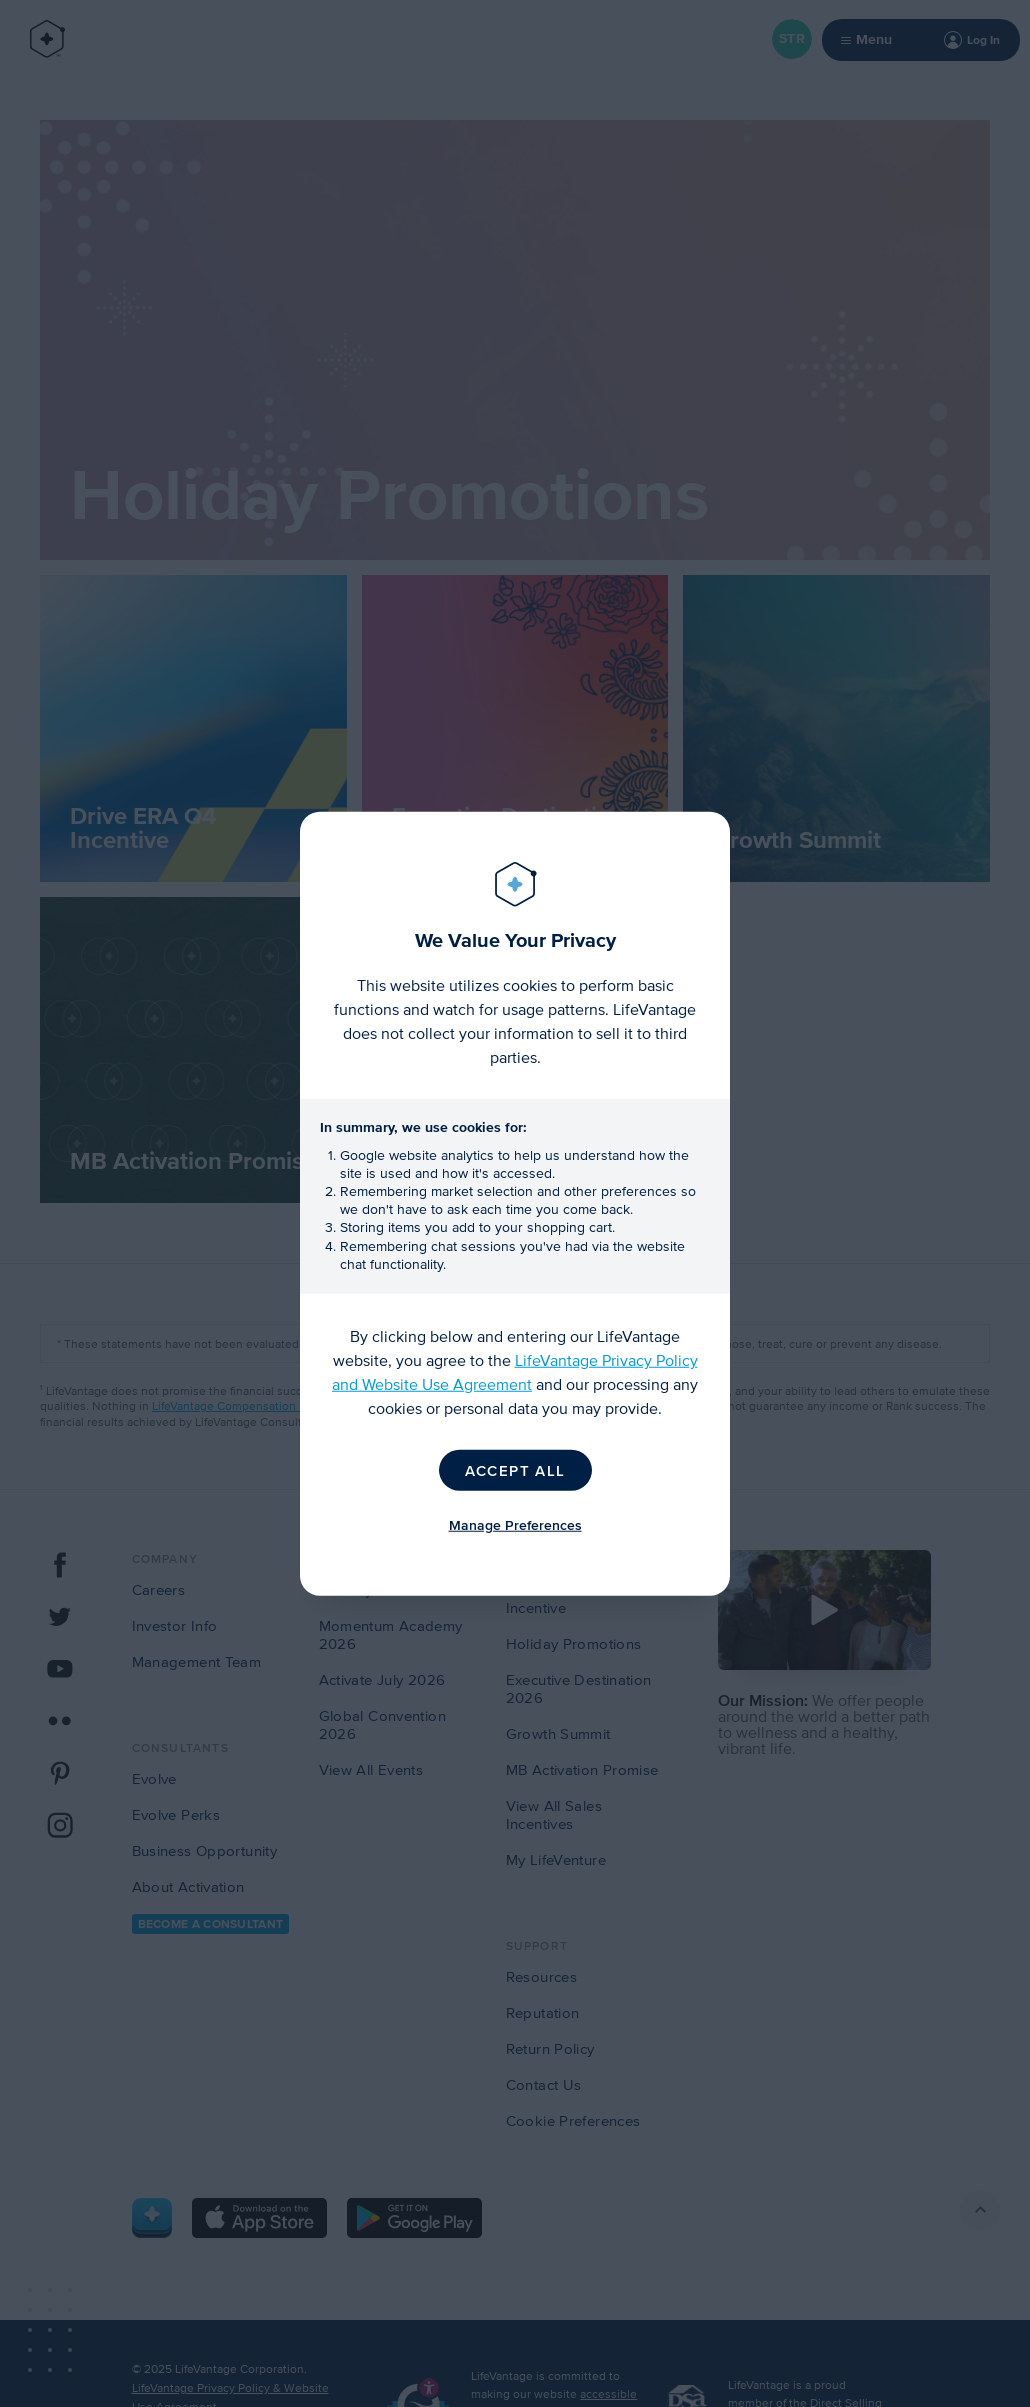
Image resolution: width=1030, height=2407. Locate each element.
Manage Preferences (515, 1525)
